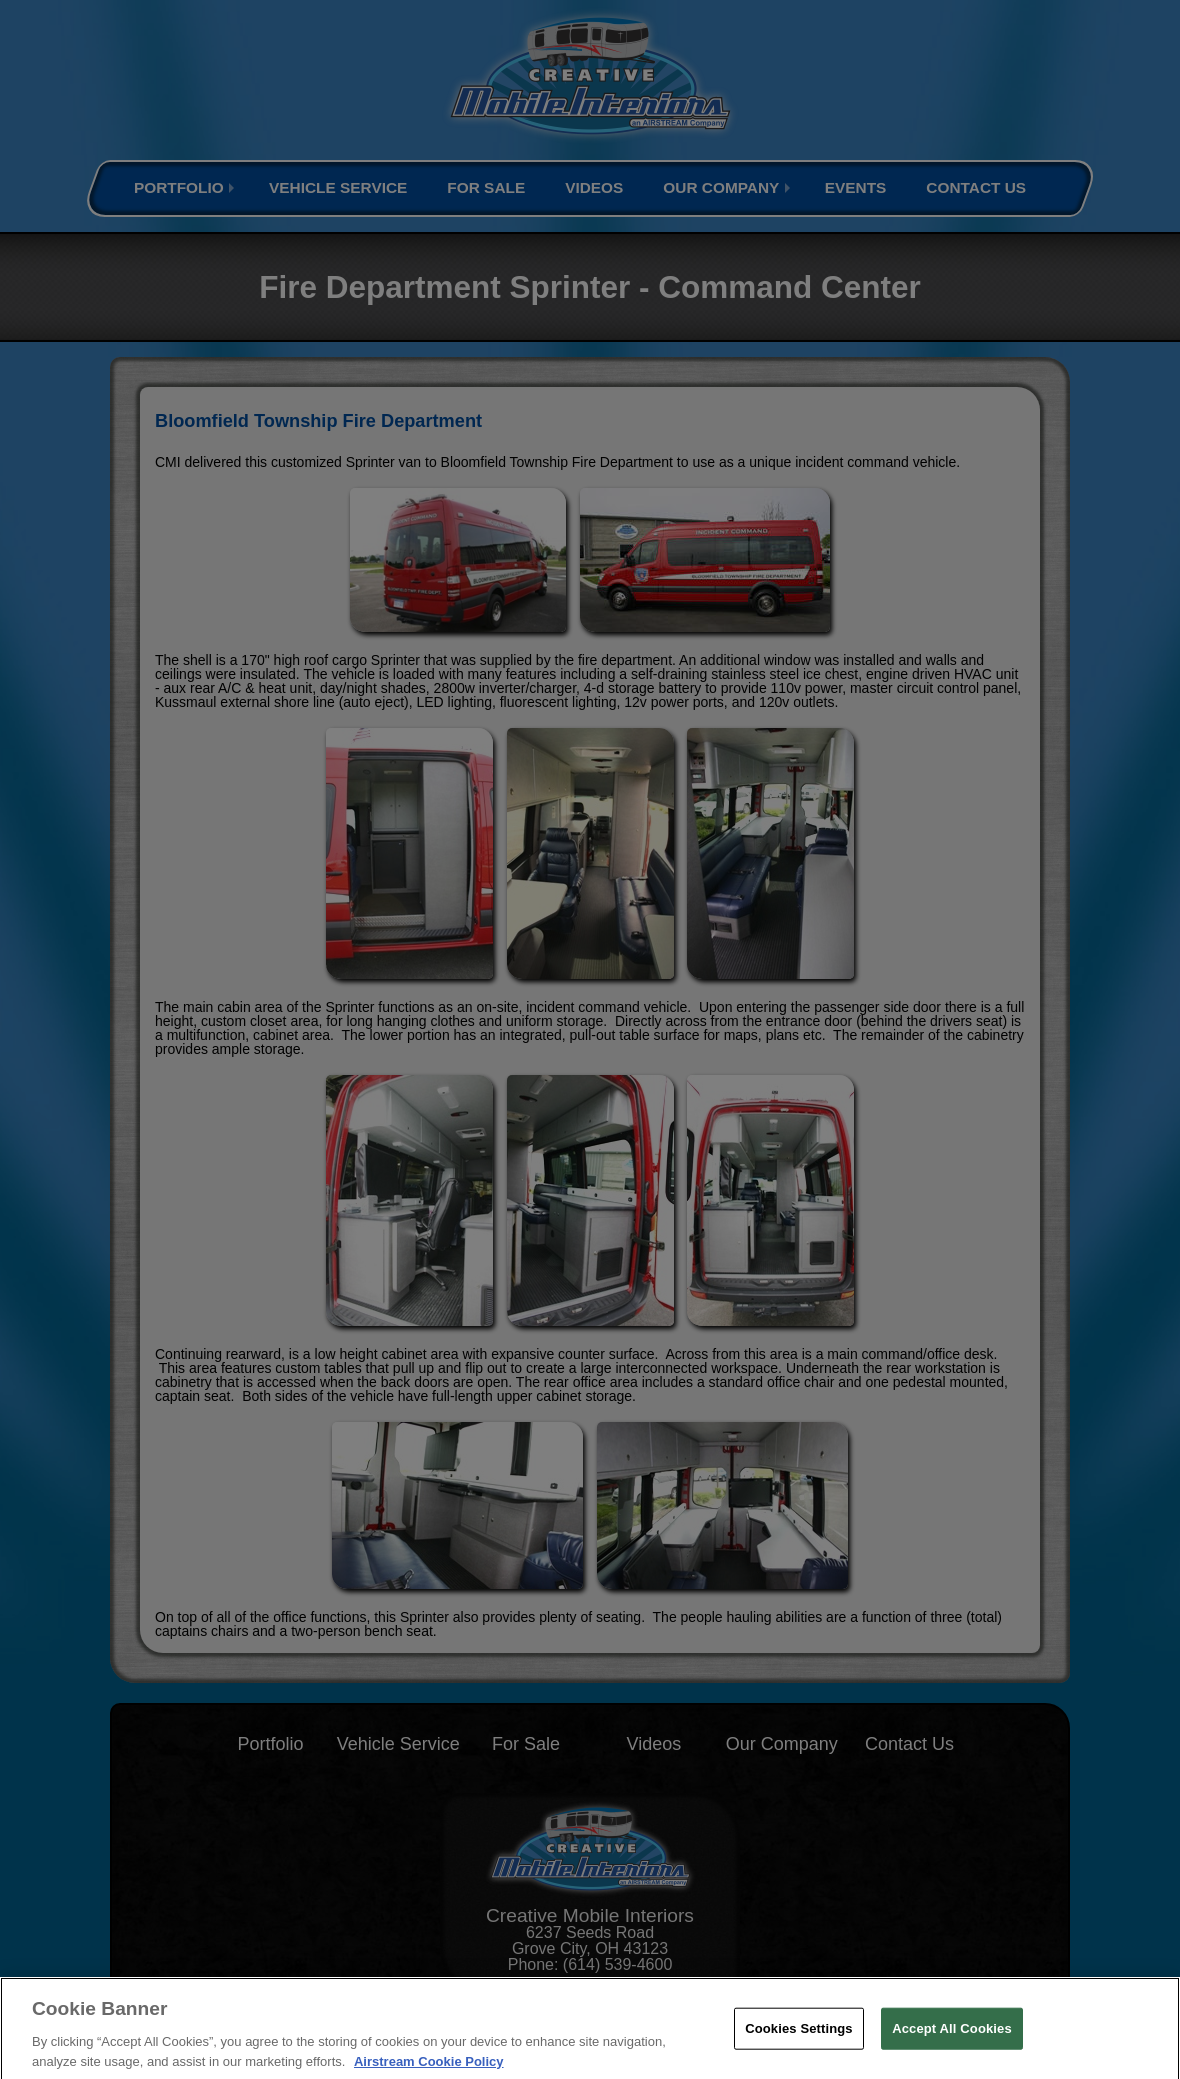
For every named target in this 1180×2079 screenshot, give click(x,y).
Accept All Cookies (952, 2039)
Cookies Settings (799, 2039)
